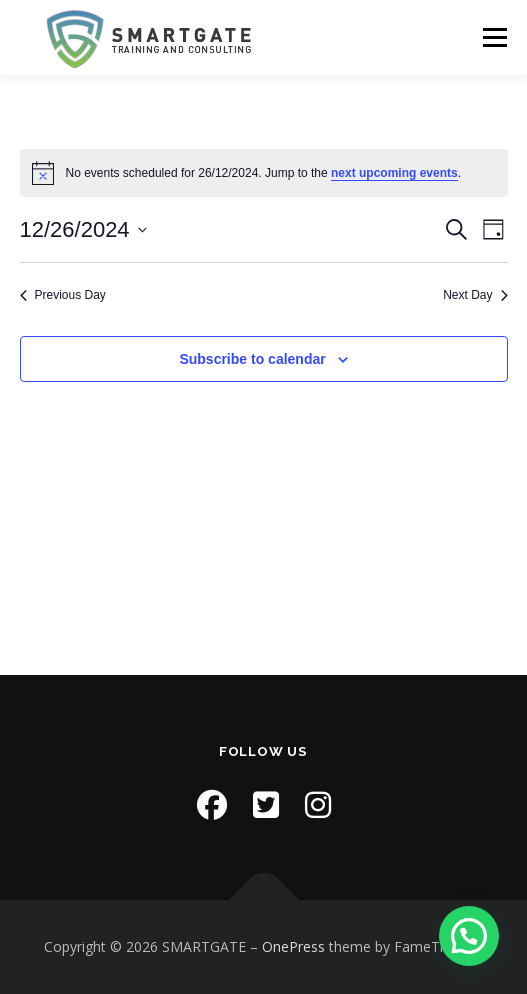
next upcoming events (394, 173)
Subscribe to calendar (252, 359)
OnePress (293, 946)
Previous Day (63, 295)
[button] (469, 936)
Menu (493, 37)
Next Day (475, 295)
